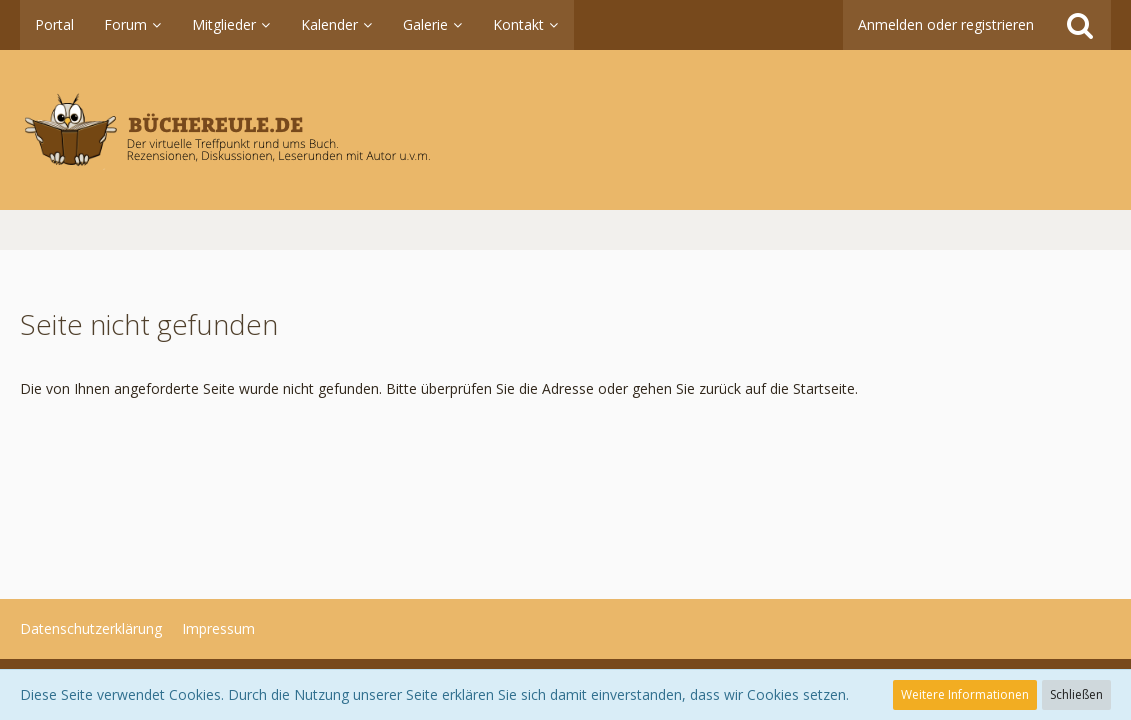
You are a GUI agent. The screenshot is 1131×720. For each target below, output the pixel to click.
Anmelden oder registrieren (946, 24)
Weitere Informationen (965, 694)
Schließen (1076, 694)
